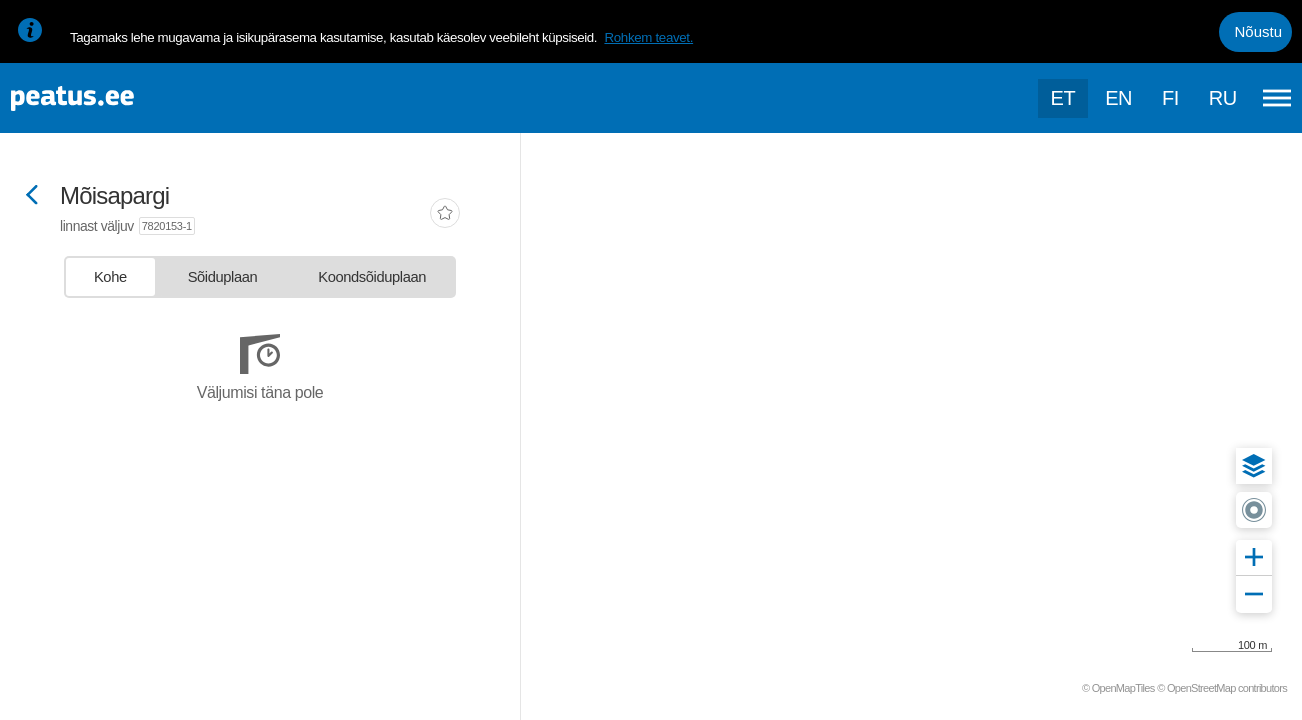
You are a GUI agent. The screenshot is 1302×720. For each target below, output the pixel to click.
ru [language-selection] (1223, 98)
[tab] (110, 277)
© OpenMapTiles (1118, 688)
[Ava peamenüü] (1277, 98)
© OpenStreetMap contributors (1222, 688)
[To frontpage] (115, 98)
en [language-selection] (1118, 98)
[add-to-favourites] (445, 215)
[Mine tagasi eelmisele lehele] (32, 196)
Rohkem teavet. (648, 37)
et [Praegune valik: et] (1063, 98)
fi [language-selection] (1170, 98)
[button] (1254, 466)
